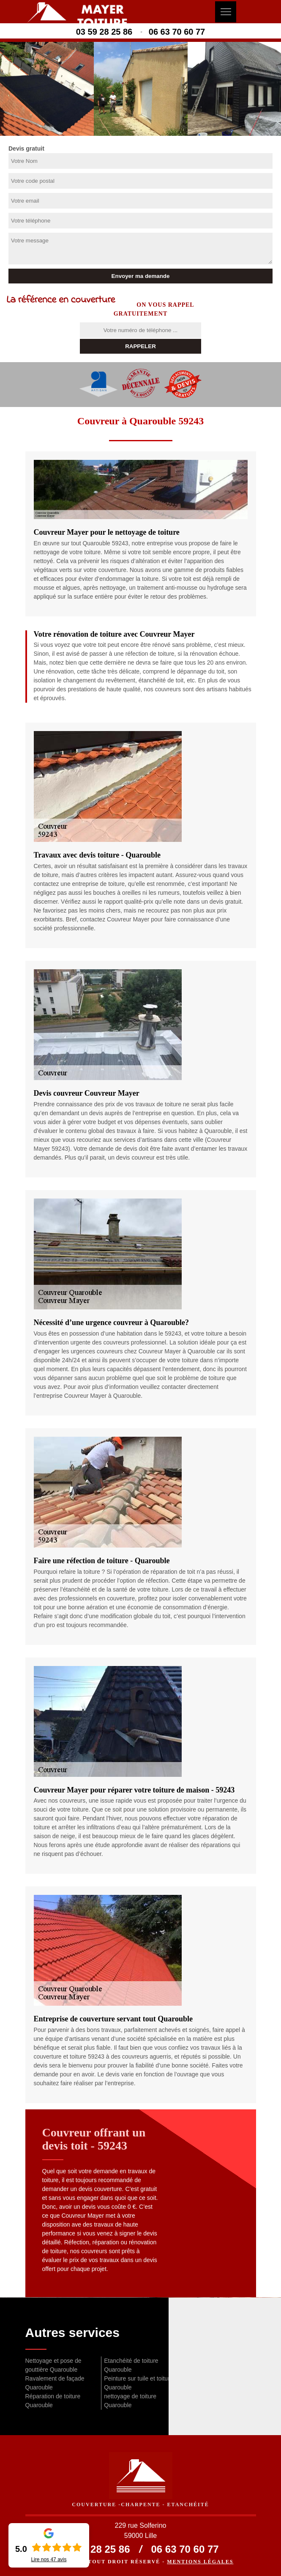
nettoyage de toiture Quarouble (130, 2400)
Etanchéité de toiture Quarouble (131, 2365)
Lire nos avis (48, 2559)
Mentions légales (200, 2562)
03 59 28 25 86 (104, 31)
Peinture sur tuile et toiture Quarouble (138, 2383)
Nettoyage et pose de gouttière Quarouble (53, 2365)
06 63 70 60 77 (177, 31)
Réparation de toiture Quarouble (53, 2400)
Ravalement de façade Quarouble (55, 2383)
